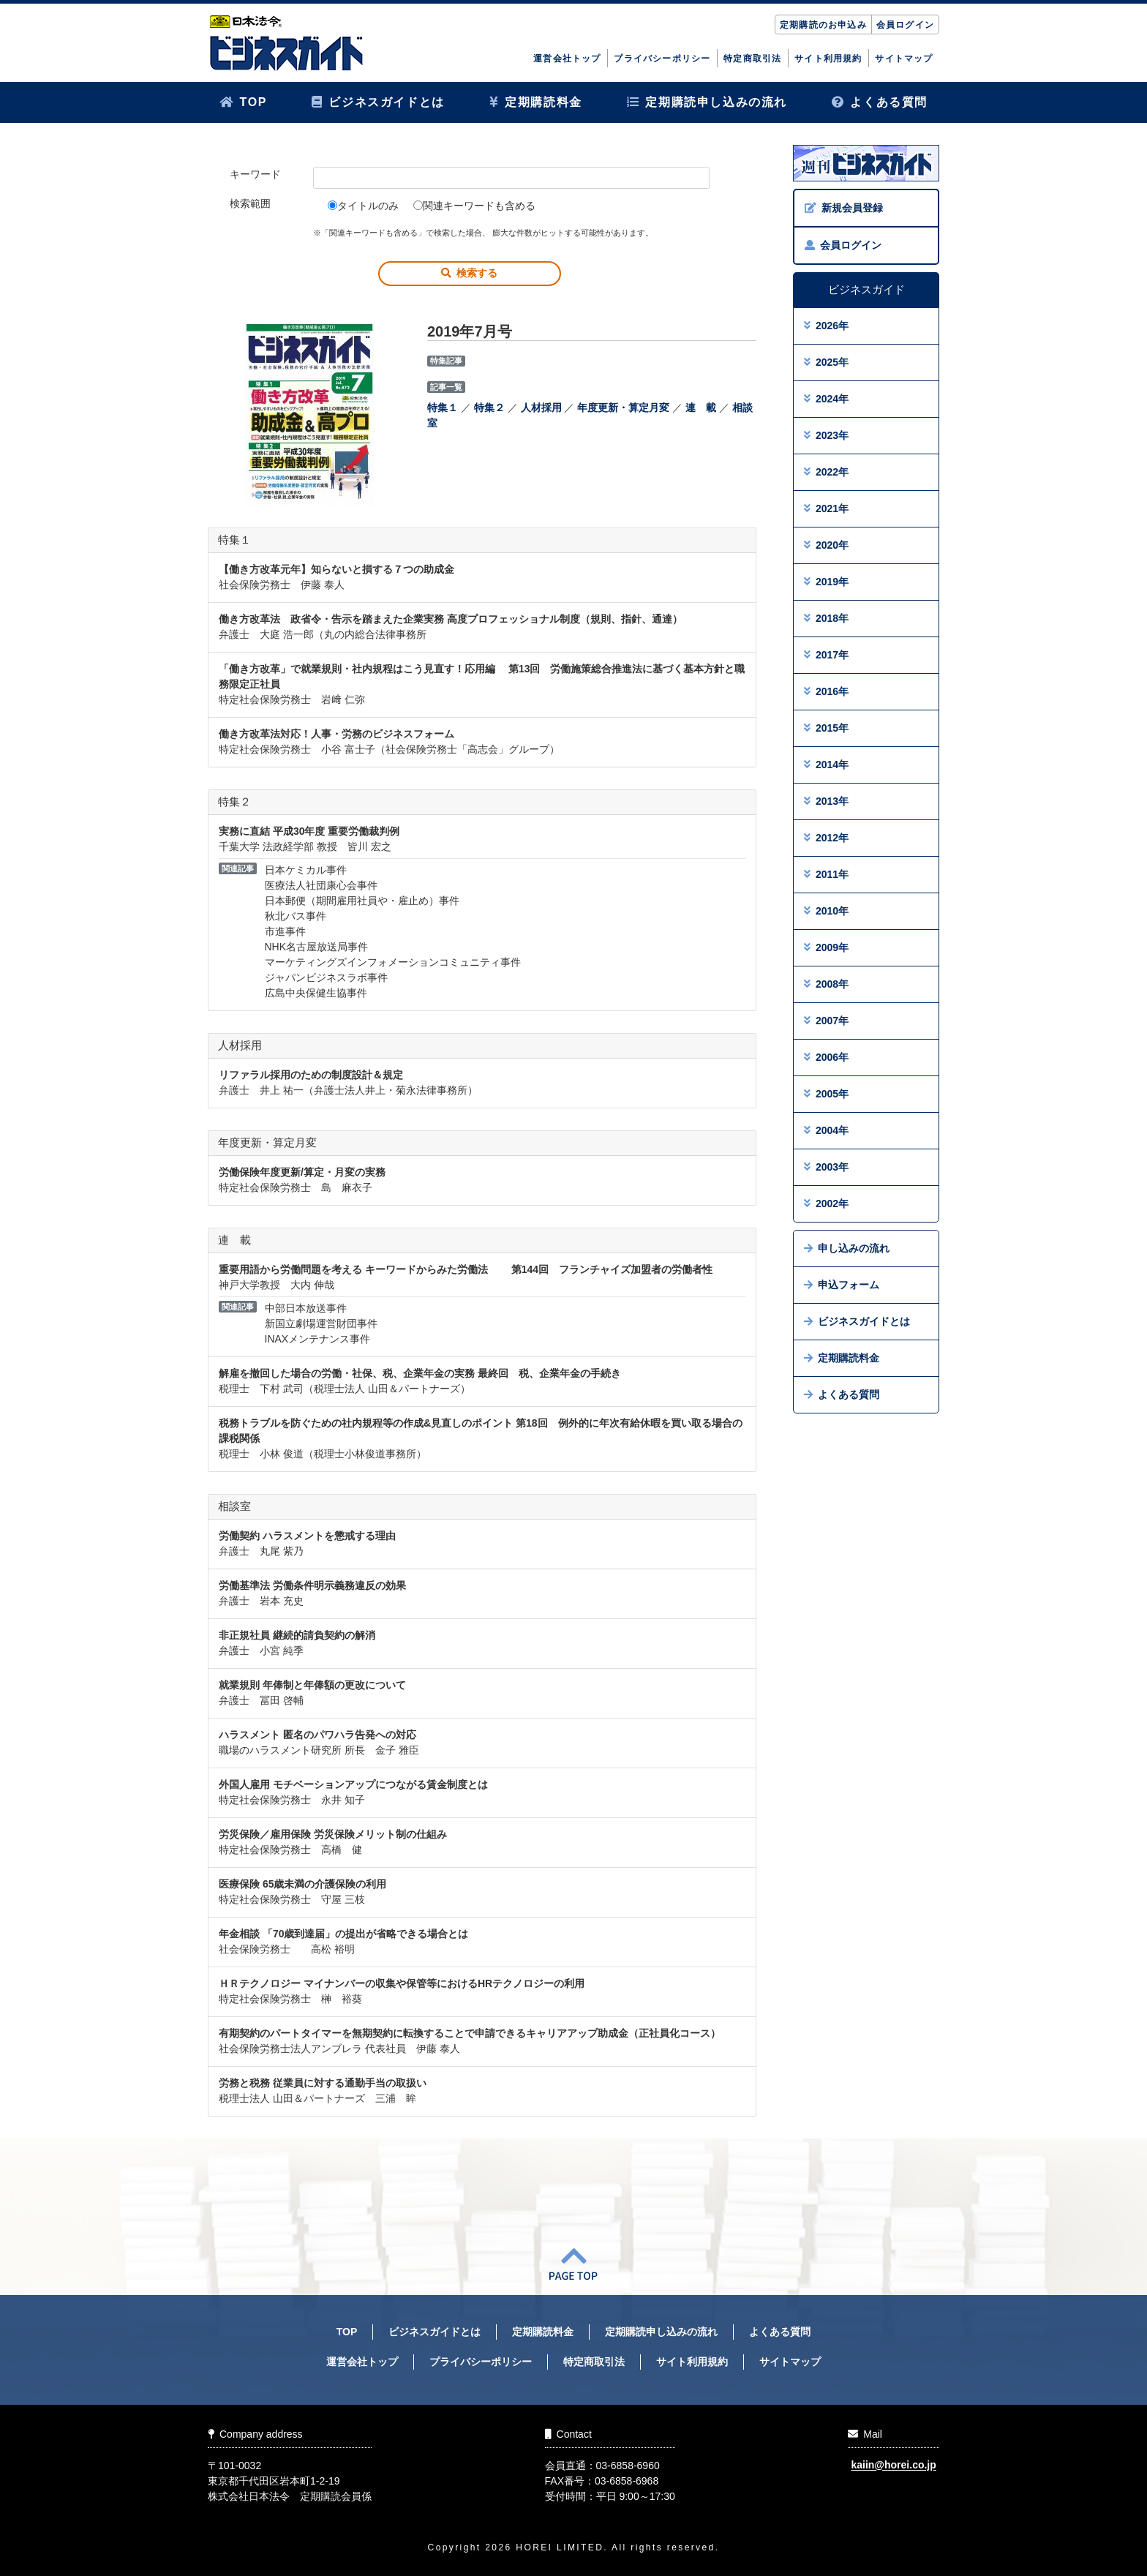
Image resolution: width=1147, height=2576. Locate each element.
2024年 (826, 399)
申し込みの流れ (847, 1248)
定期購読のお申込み (823, 25)
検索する (469, 273)
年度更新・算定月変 (623, 407)
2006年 (826, 1057)
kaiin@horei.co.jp (893, 2465)
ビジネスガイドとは (378, 102)
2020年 (826, 545)
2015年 (826, 728)
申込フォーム (841, 1285)
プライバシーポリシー (662, 58)
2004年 (826, 1130)
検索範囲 (250, 203)
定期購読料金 (535, 102)
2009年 (826, 947)
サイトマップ (904, 58)
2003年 (826, 1167)
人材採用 (541, 407)
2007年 (826, 1020)
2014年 (826, 764)
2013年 (826, 801)
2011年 (826, 874)
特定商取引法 (752, 58)
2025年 (826, 362)
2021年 (826, 508)
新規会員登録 (844, 208)
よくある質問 (880, 102)
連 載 (700, 407)
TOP (243, 102)
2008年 (826, 984)
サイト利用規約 (828, 58)
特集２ (489, 407)
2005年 (826, 1094)
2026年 (826, 325)
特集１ (442, 407)
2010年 (826, 911)
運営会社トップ (567, 58)
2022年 (826, 472)
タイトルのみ (363, 205)
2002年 (826, 1203)
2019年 (826, 581)
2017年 (826, 655)
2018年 (826, 618)
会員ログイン (905, 25)
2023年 (826, 435)
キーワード (255, 174)
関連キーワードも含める (474, 205)
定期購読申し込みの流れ (707, 102)
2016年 (826, 691)
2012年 (826, 838)
